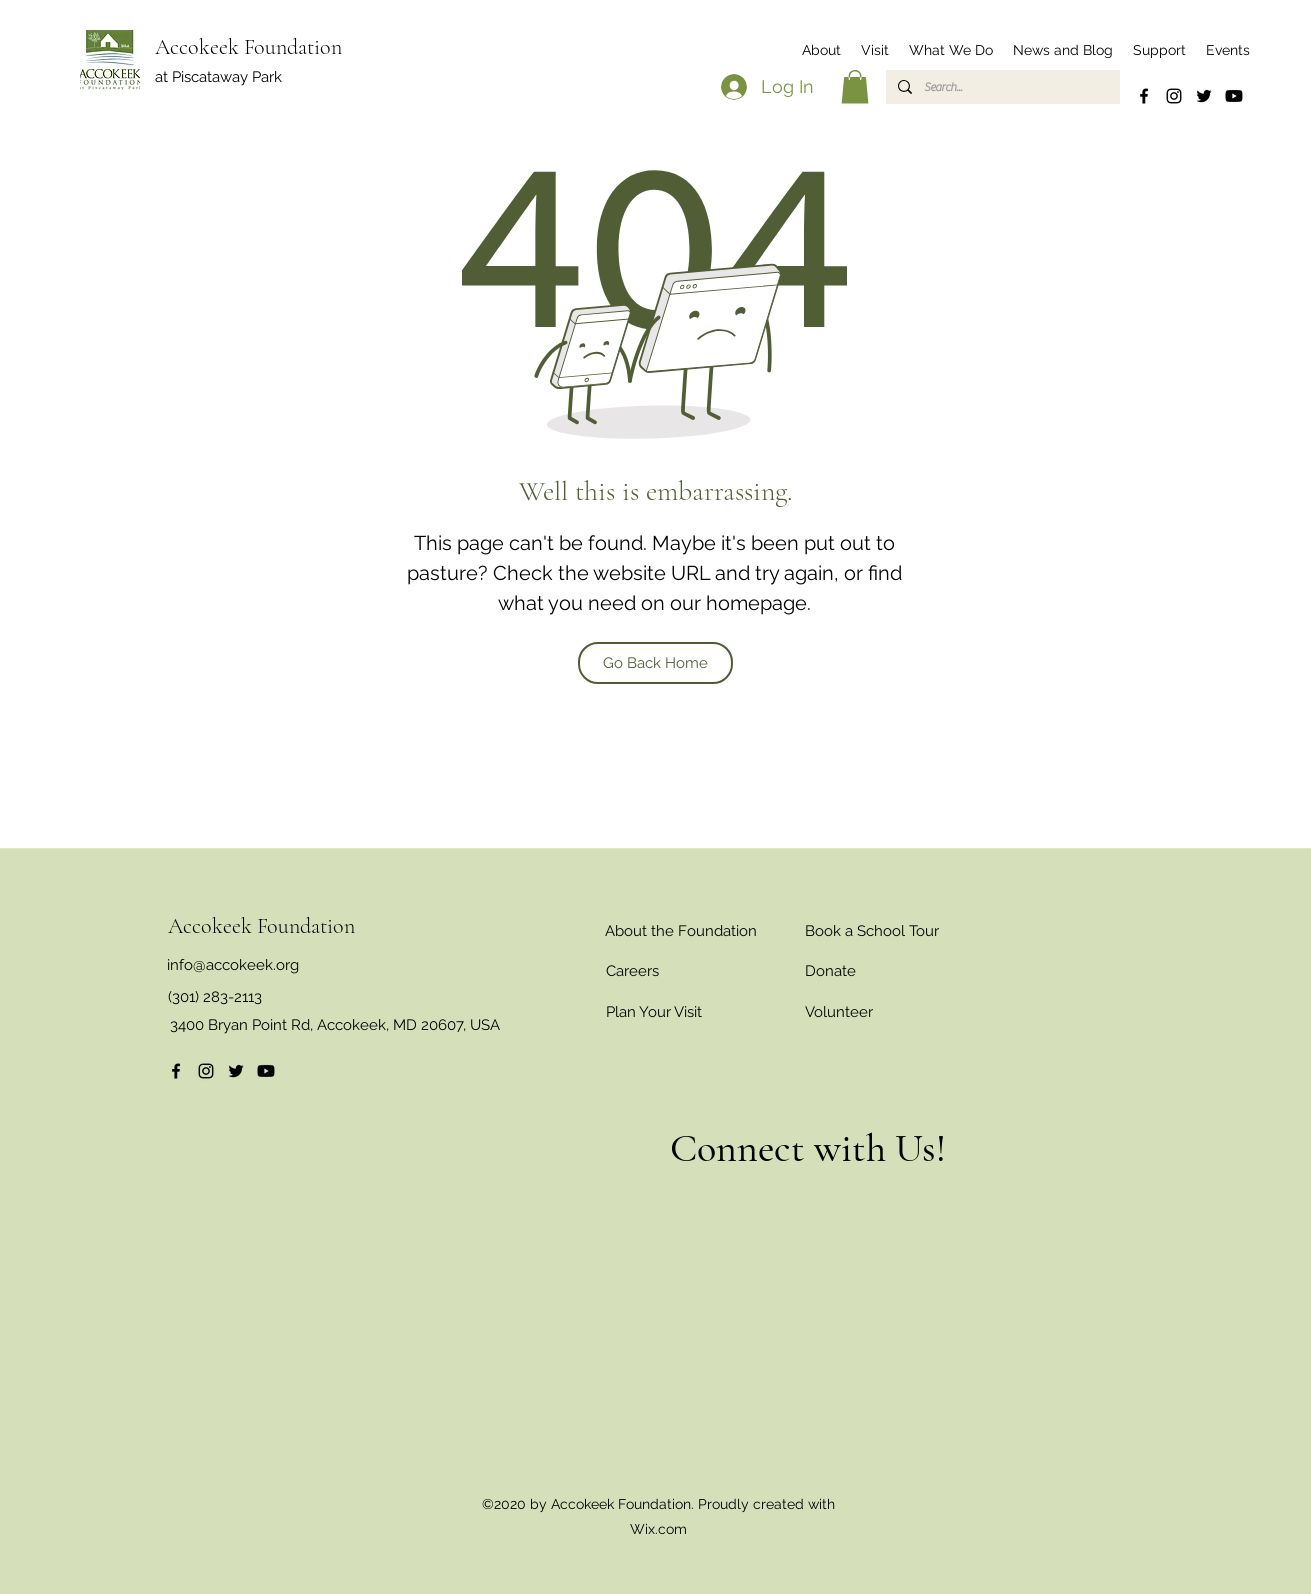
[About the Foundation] (681, 931)
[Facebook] (1144, 96)
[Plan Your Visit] (654, 1012)
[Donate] (830, 971)
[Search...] (1001, 87)
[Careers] (633, 971)
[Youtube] (1234, 96)
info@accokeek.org (233, 965)
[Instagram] (1174, 96)
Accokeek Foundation (248, 47)
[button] (821, 50)
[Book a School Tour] (872, 931)
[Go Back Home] (655, 663)
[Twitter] (1204, 96)
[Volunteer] (839, 1012)
